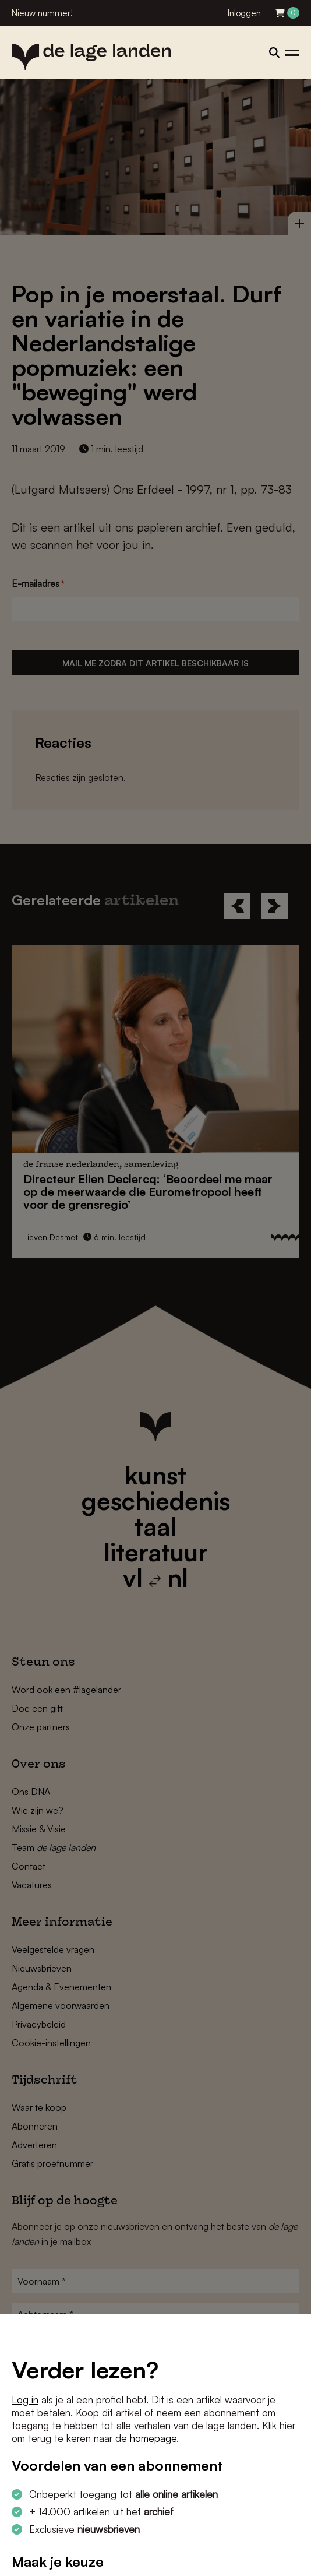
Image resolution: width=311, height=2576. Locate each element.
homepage (153, 2438)
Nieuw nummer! (42, 13)
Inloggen (244, 13)
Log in (25, 2400)
